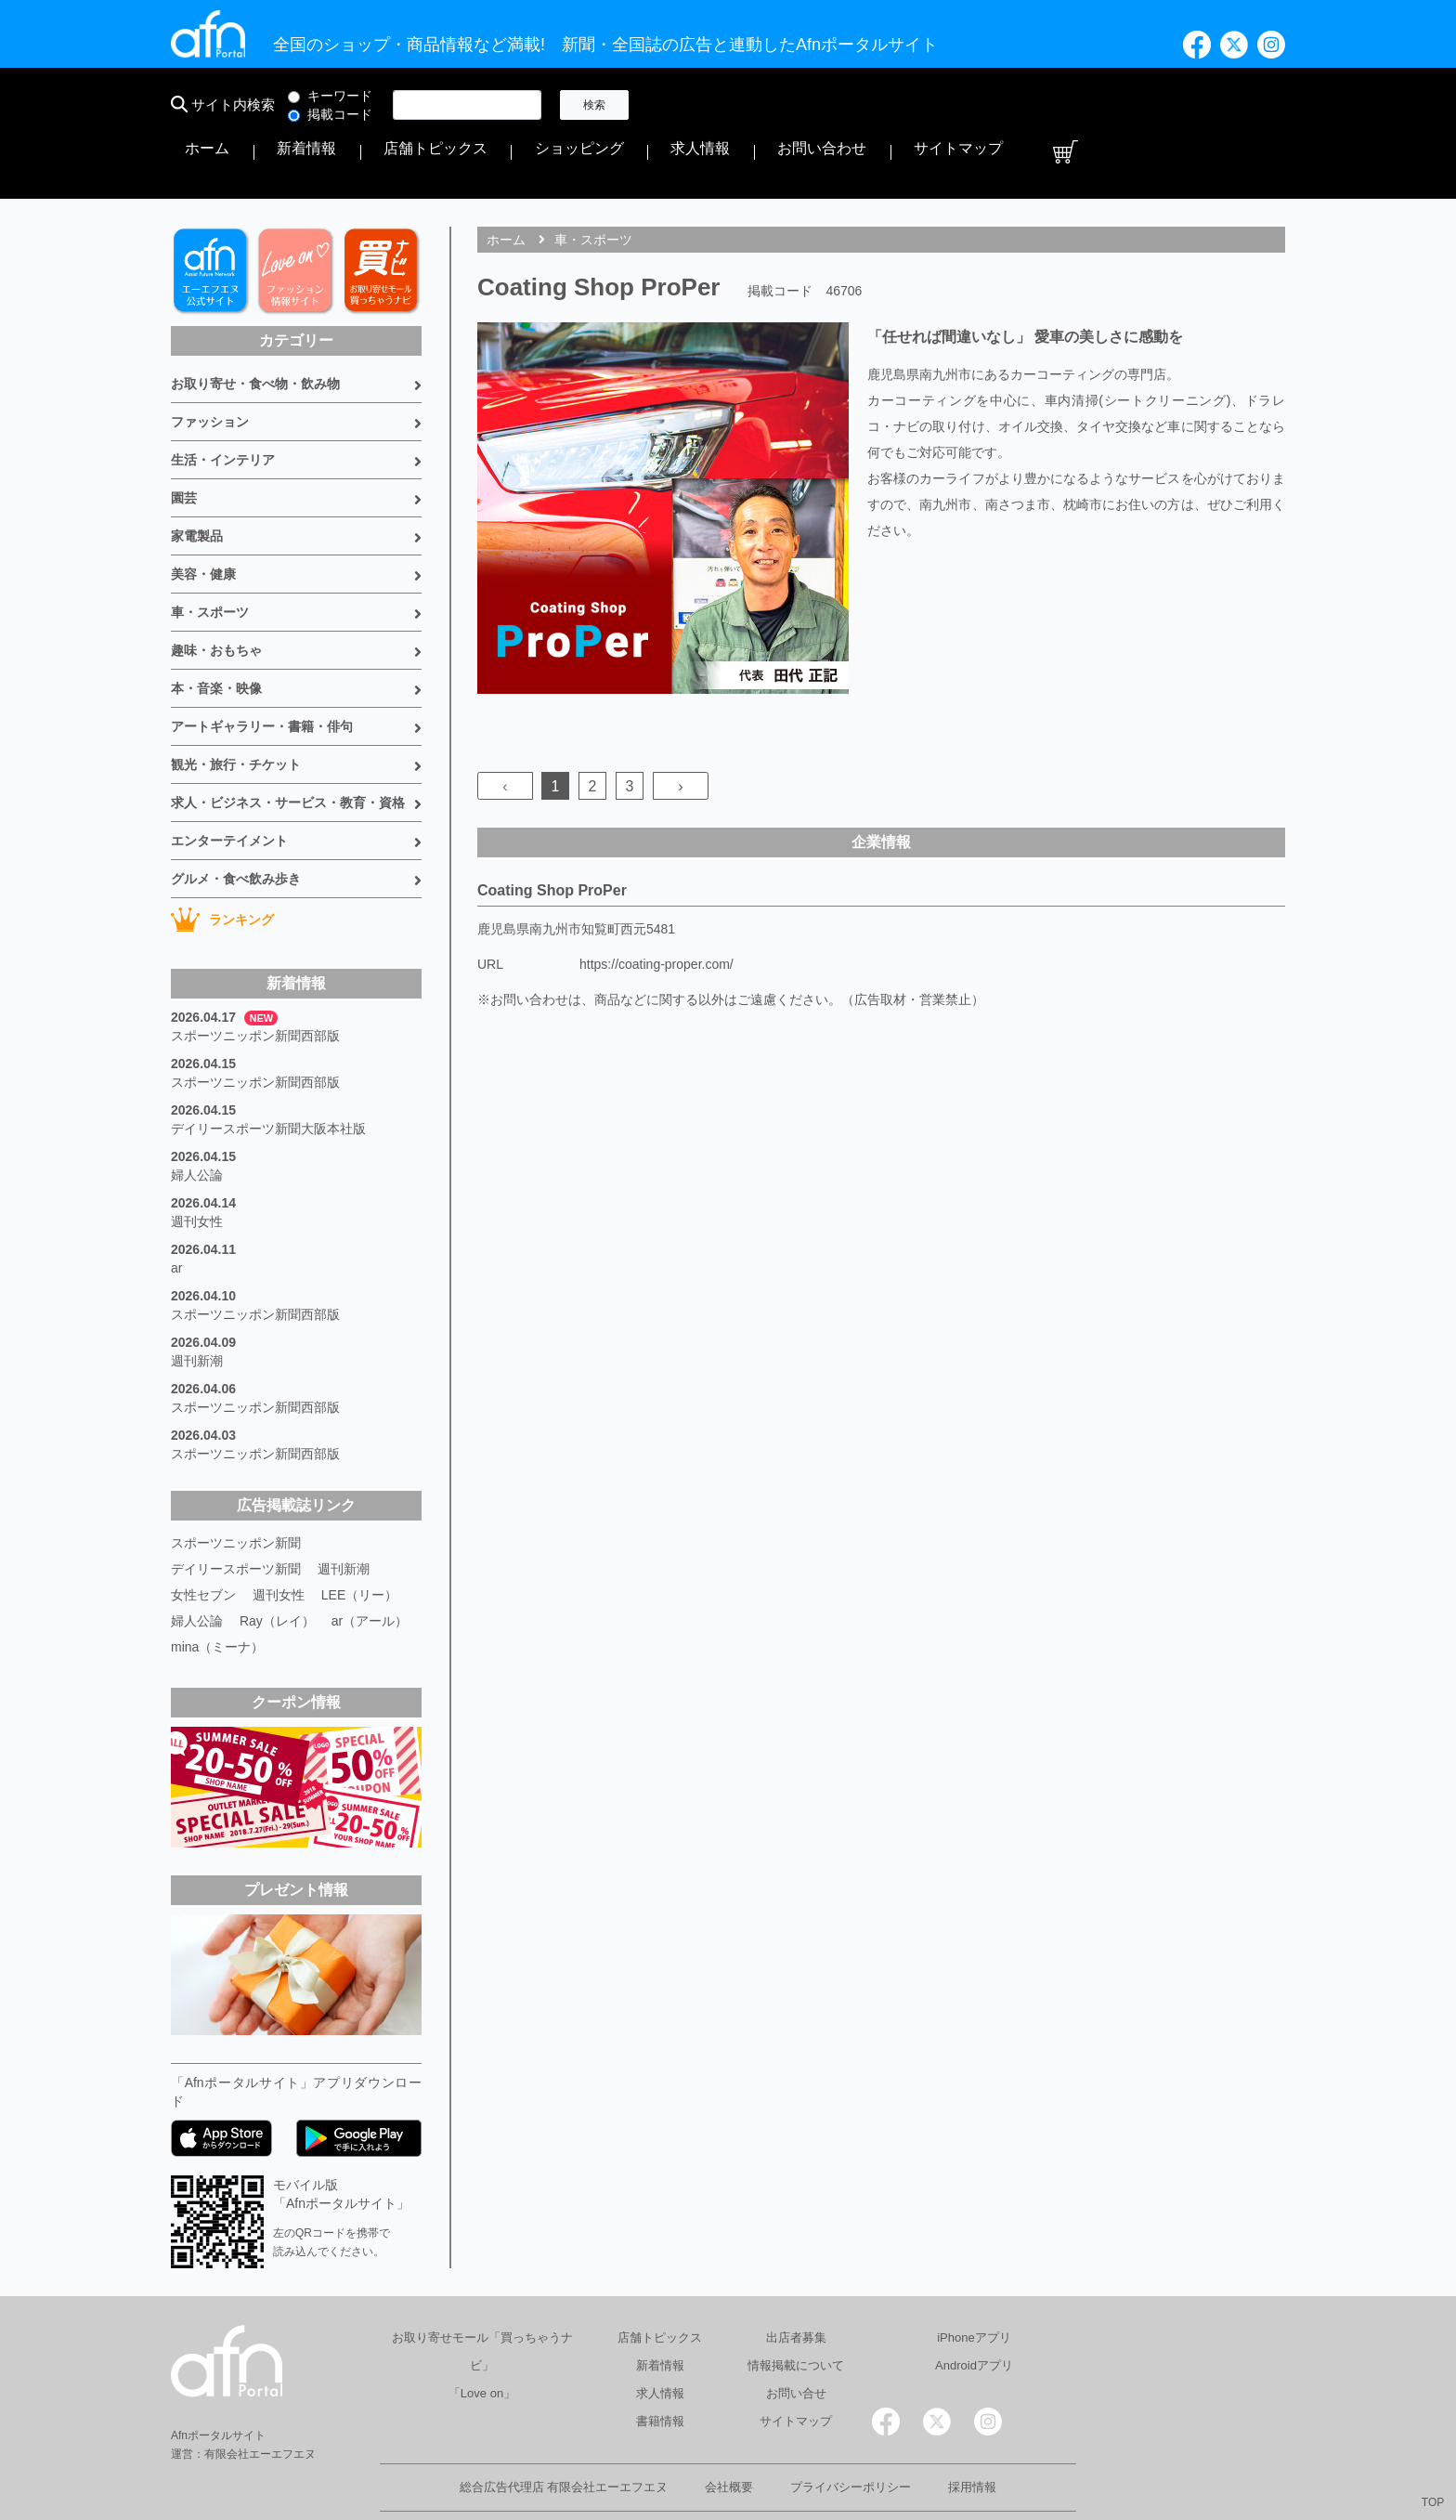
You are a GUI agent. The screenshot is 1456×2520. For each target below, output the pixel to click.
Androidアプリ (974, 2309)
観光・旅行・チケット (236, 707)
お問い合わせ (1103, 105)
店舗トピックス (832, 105)
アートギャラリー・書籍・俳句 (262, 669)
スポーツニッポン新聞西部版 (255, 979)
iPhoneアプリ (973, 2281)
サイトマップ (1200, 105)
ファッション (210, 365)
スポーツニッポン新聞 (236, 1486)
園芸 (184, 441)
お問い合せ (796, 2337)
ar (176, 1211)
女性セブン (203, 1538)
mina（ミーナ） (217, 1590)
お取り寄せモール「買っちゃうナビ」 (482, 2295)
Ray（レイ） (277, 1564)
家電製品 (197, 479)
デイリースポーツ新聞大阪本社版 (268, 1071)
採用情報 (972, 2430)
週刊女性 (197, 1164)
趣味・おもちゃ (216, 593)
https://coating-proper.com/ (656, 907)
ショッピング (936, 105)
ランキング (222, 863)
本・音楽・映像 (216, 631)
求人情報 (1020, 105)
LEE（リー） (359, 1538)
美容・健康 (203, 517)
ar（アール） (370, 1564)
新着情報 (743, 105)
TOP (1433, 2502)
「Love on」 (481, 2337)
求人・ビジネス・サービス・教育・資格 (288, 745)
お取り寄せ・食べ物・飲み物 (255, 327)
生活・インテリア (223, 403)
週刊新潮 (197, 1304)
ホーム (678, 105)
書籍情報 (660, 2364)
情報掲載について (796, 2309)
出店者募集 (796, 2281)
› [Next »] (680, 730)
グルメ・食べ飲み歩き (236, 822)
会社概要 (729, 2430)
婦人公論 (197, 1118)
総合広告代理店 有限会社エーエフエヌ (564, 2430)
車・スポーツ (210, 555)
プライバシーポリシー (850, 2430)
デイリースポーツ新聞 (236, 1512)
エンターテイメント (229, 784)
